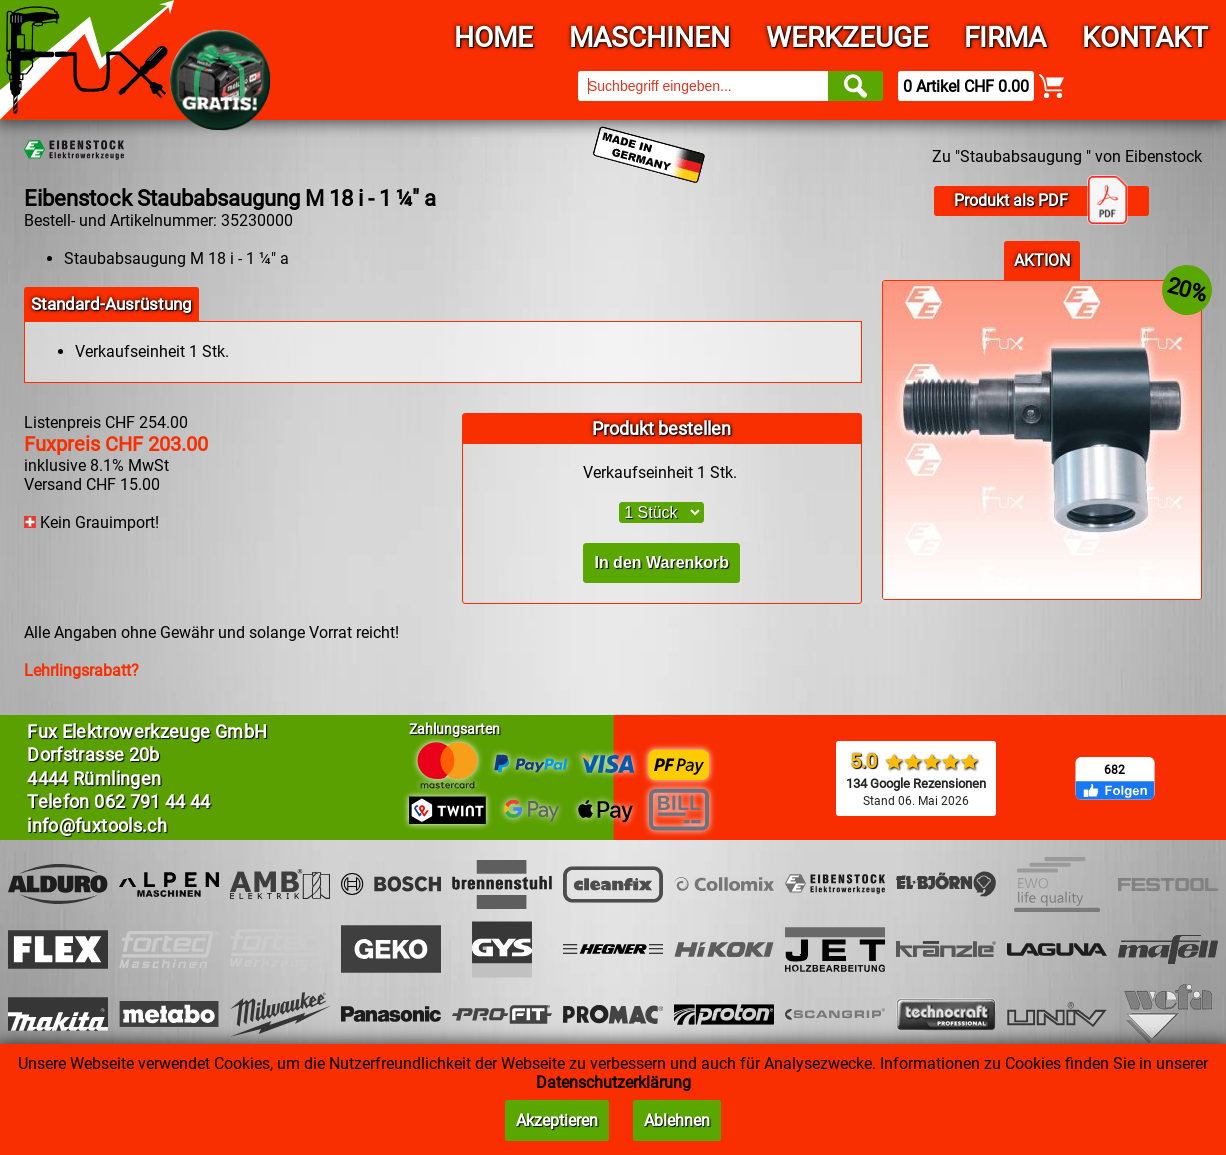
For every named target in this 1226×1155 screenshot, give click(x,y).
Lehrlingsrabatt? (81, 670)
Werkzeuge (847, 37)
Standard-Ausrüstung (111, 304)
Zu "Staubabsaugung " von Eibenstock (1067, 156)
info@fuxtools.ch (97, 825)
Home (493, 37)
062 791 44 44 (152, 801)
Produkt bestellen (661, 428)
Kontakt (1145, 37)
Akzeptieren (557, 1120)
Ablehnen (677, 1120)
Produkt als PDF (1041, 201)
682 (1114, 770)
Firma (1005, 37)
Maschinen (649, 37)
